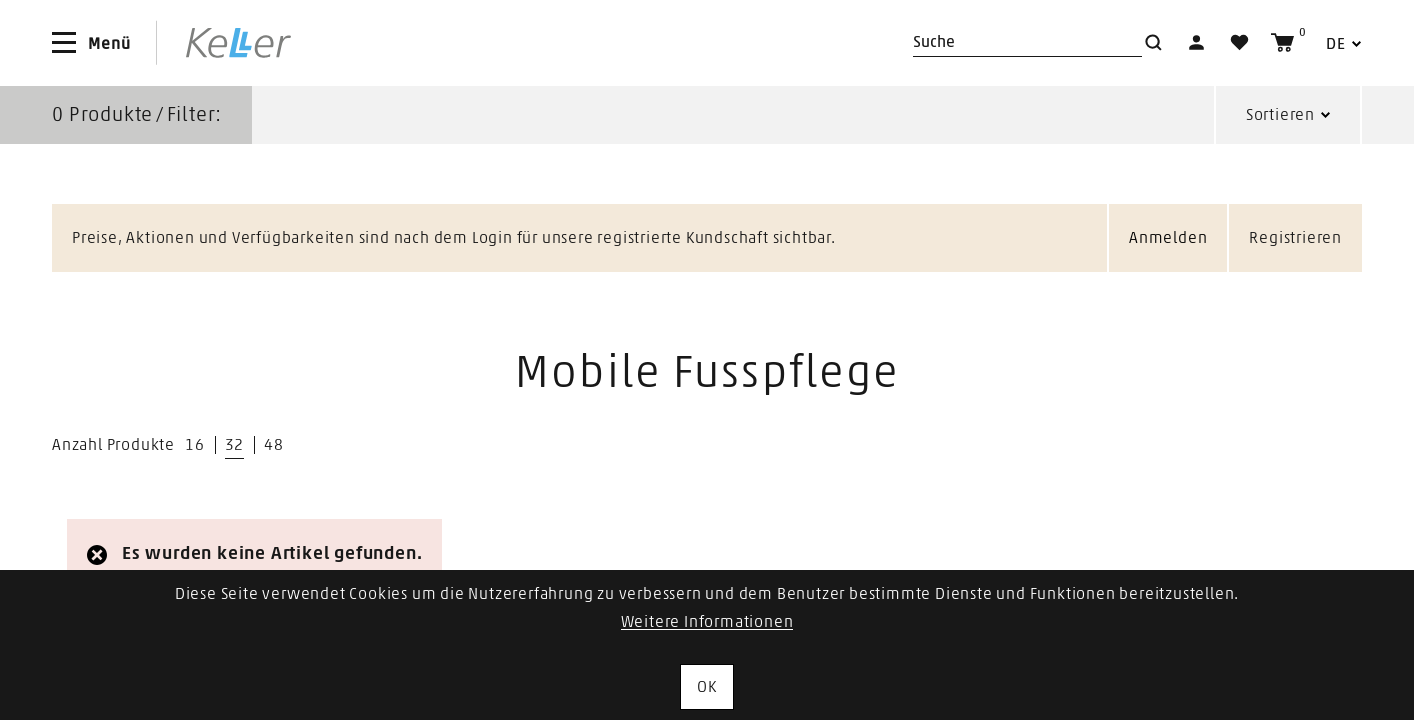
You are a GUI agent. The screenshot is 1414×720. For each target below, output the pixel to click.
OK (707, 687)
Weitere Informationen (707, 622)
